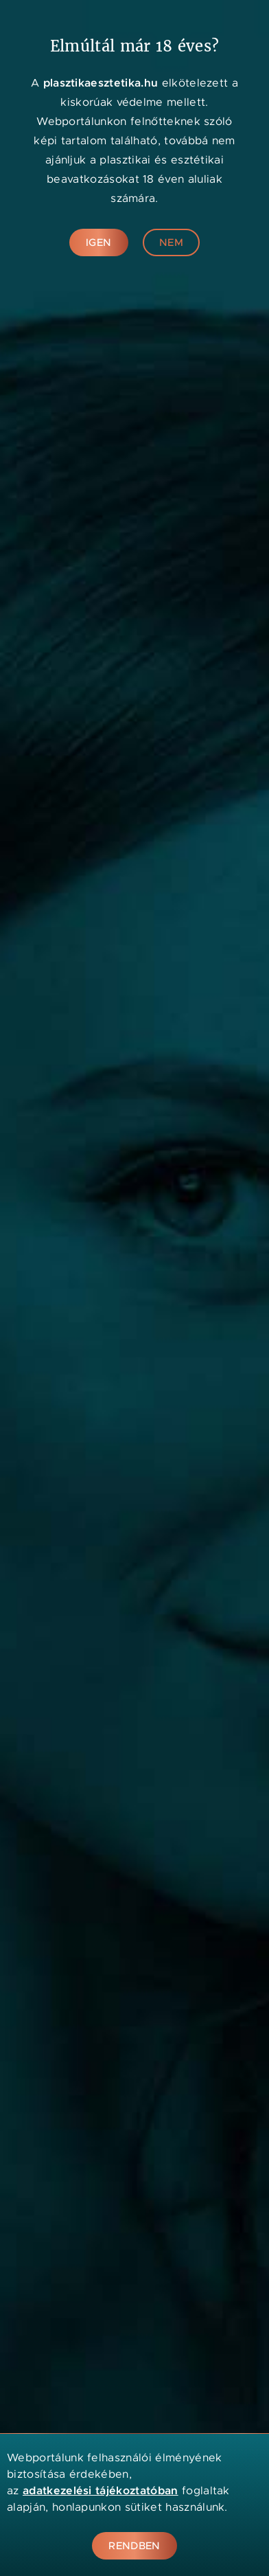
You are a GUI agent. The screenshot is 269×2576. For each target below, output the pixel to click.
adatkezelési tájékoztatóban (100, 2490)
